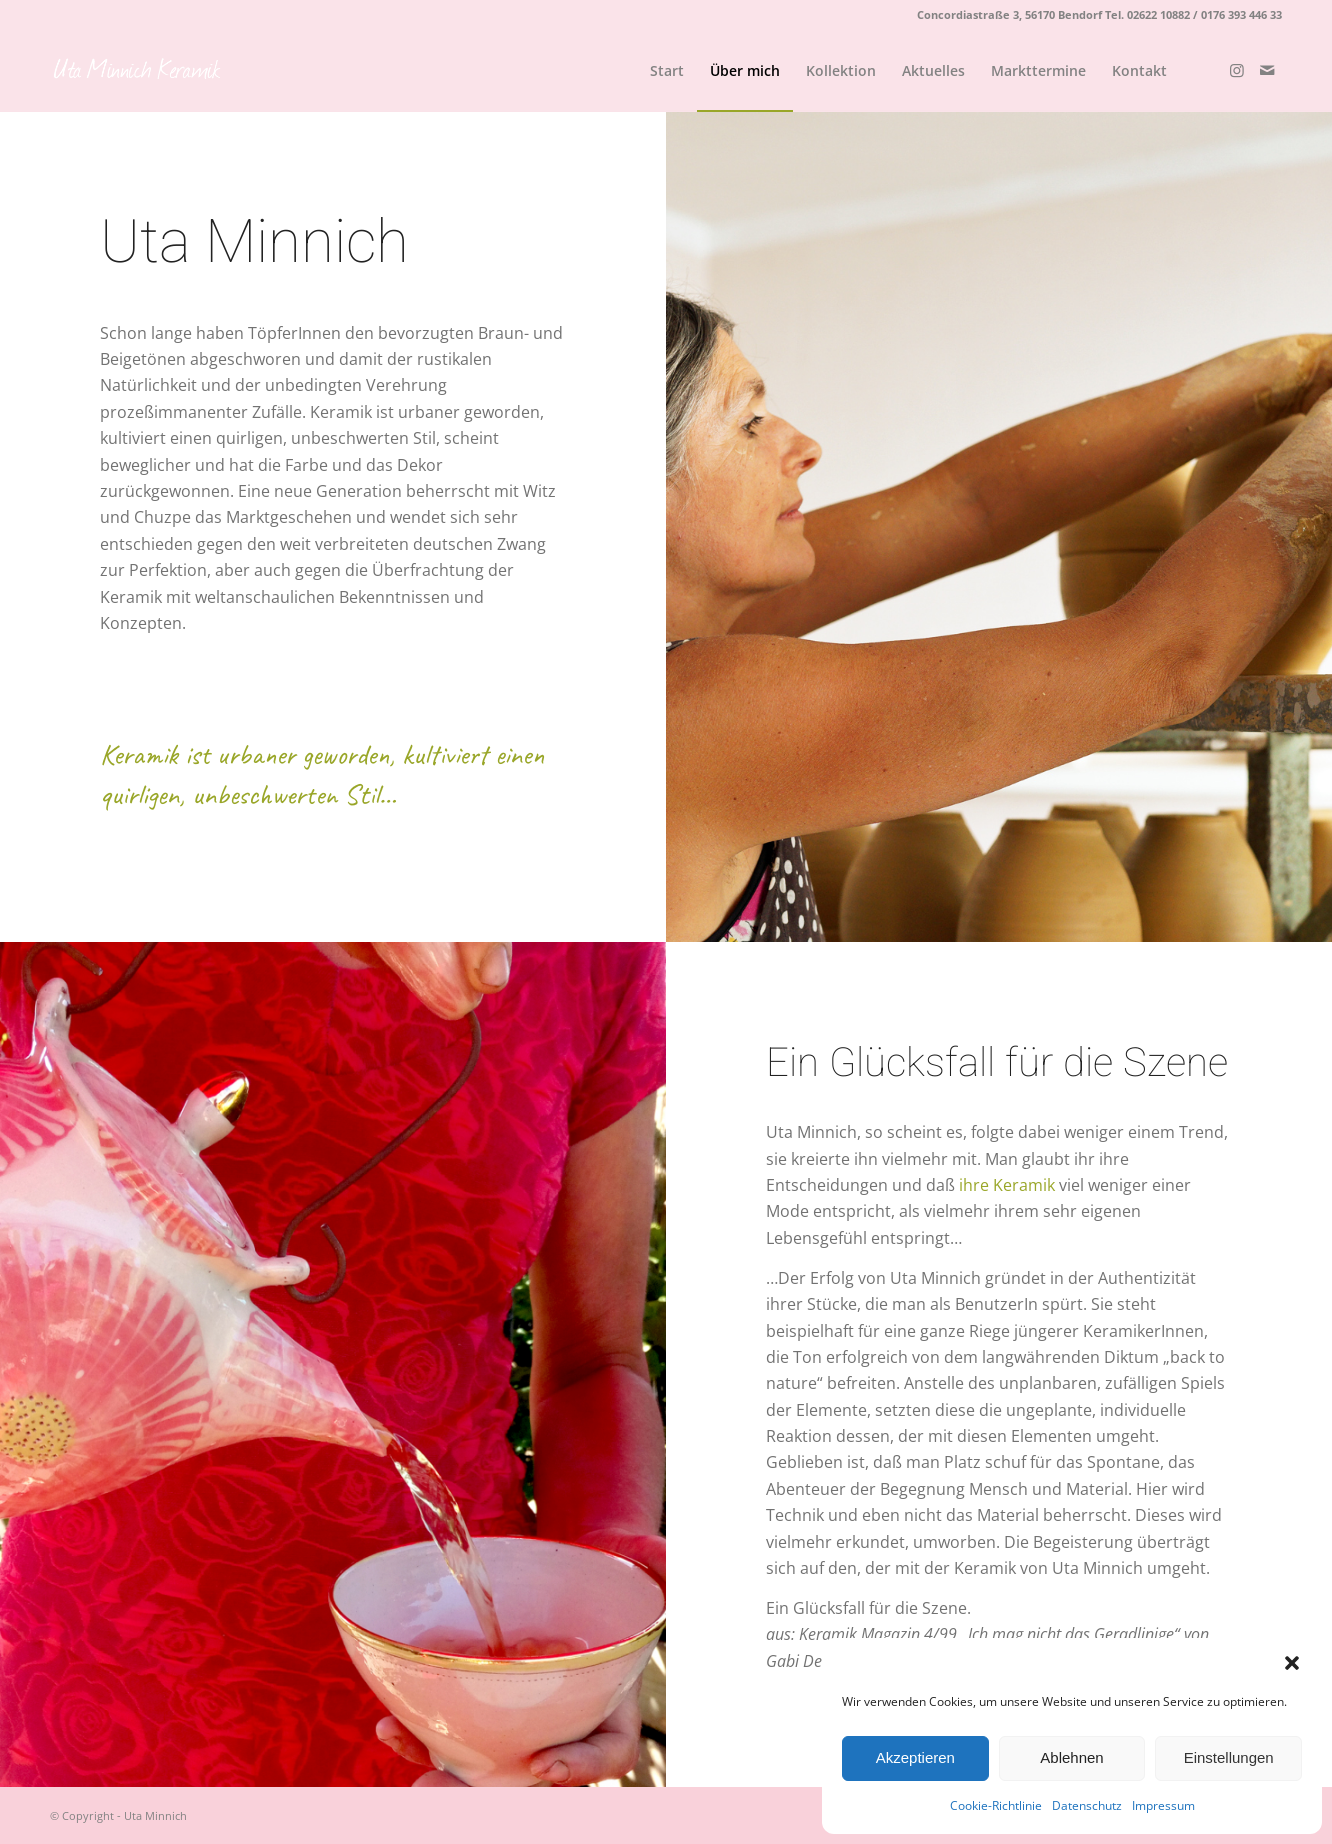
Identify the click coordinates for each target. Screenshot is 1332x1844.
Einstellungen (1229, 1757)
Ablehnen (1071, 1757)
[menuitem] (667, 71)
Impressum (1163, 1805)
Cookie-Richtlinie (996, 1805)
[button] (1292, 1663)
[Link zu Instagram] (1237, 70)
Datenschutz (1087, 1805)
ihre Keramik (1007, 1185)
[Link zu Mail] (1267, 70)
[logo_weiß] (137, 71)
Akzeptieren (915, 1757)
